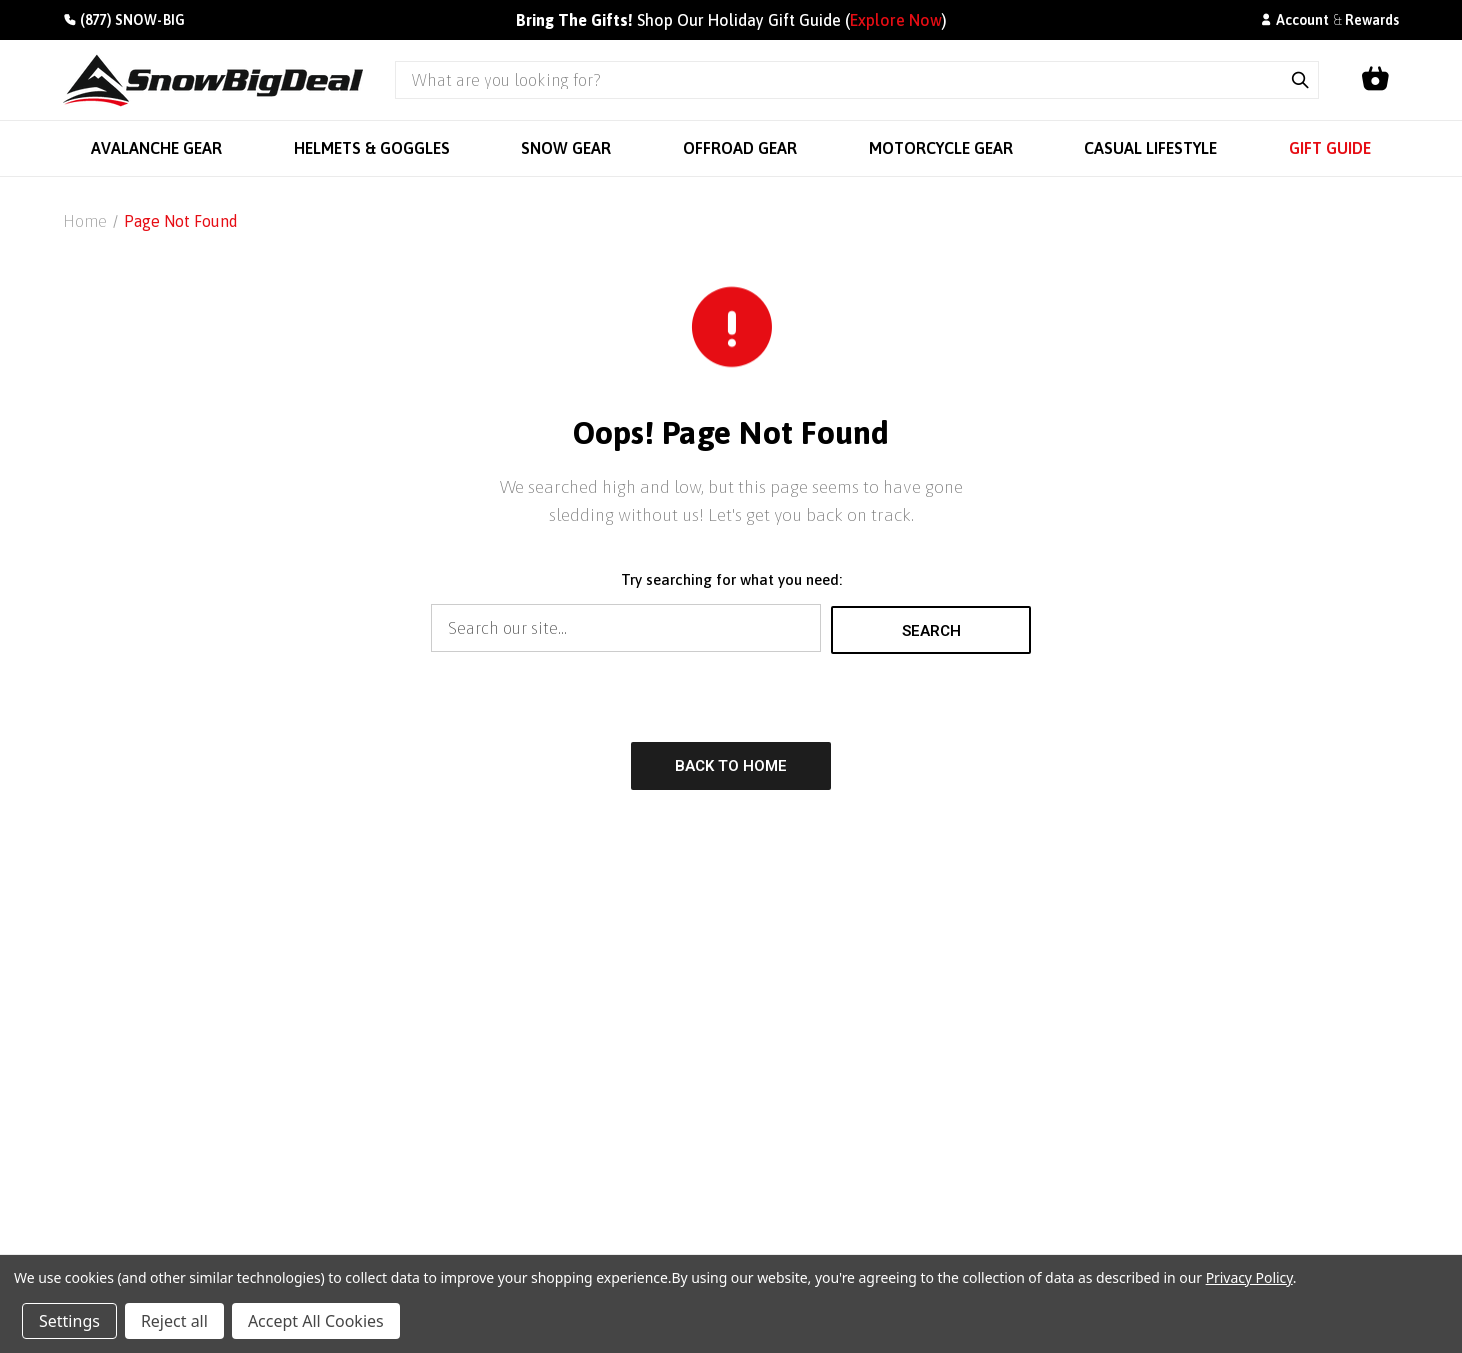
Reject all (174, 1321)
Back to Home (731, 764)
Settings (69, 1321)
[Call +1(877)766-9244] (124, 20)
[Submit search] (1300, 80)
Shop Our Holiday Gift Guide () (731, 20)
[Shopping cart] (1375, 80)
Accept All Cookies (316, 1321)
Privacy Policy (1249, 1277)
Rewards (1372, 20)
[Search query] (839, 80)
